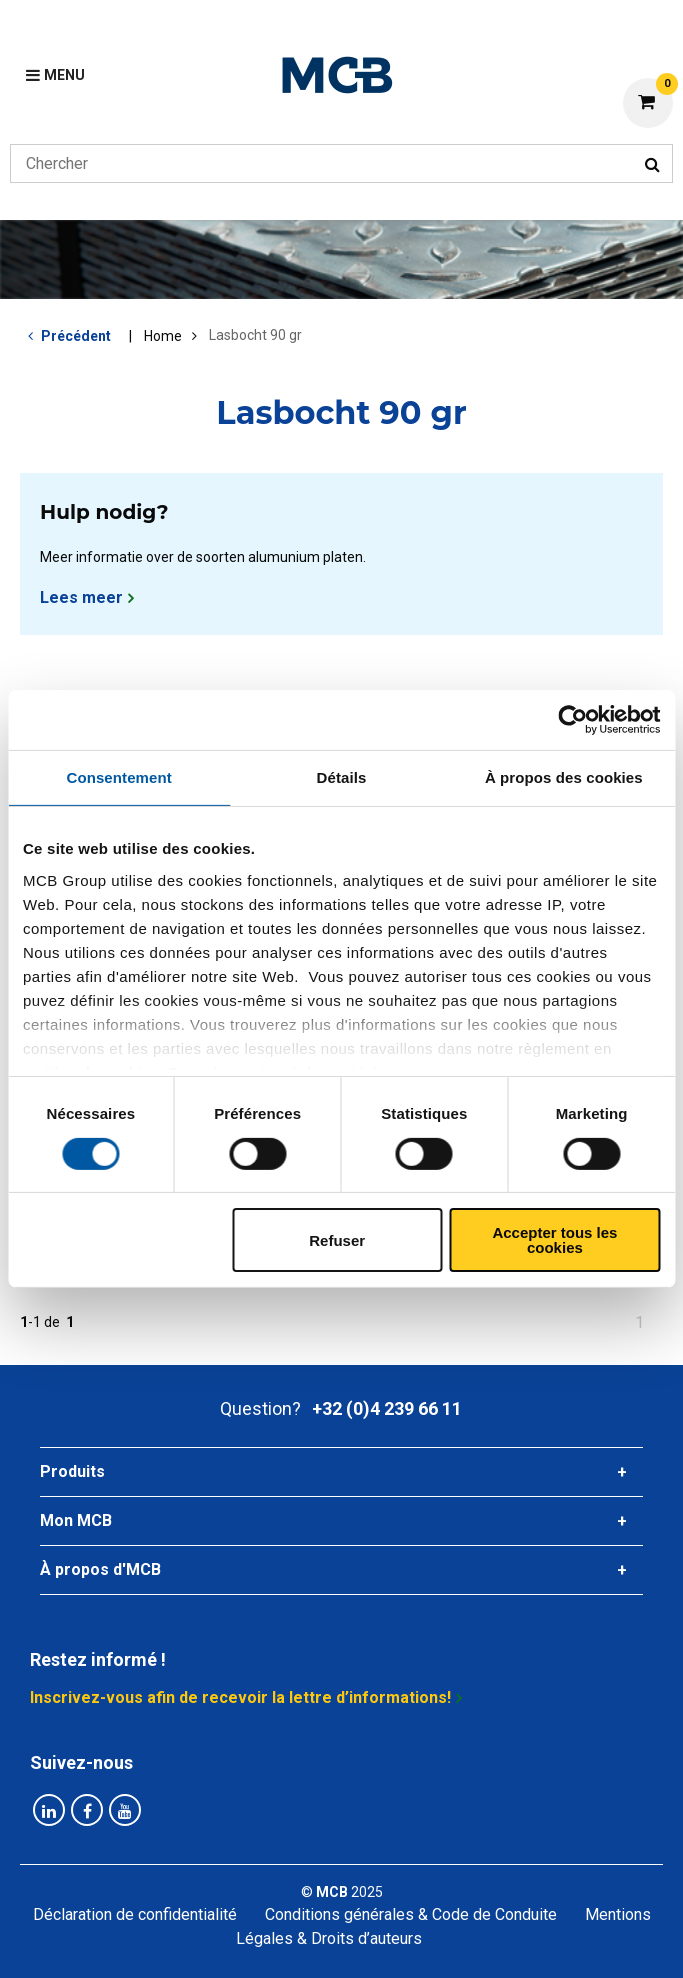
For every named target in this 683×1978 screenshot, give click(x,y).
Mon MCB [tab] (76, 1520)
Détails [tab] (342, 777)
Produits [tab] (72, 1471)
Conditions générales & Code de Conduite (411, 1914)
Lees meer (81, 597)
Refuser (337, 1240)
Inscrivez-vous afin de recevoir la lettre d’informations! (240, 1697)
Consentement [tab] (118, 777)
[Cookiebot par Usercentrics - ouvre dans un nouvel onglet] (572, 720)
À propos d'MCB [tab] (100, 1569)
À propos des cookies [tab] (564, 777)
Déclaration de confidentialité (135, 1914)
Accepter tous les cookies (554, 1240)
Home (163, 336)
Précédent (76, 336)
